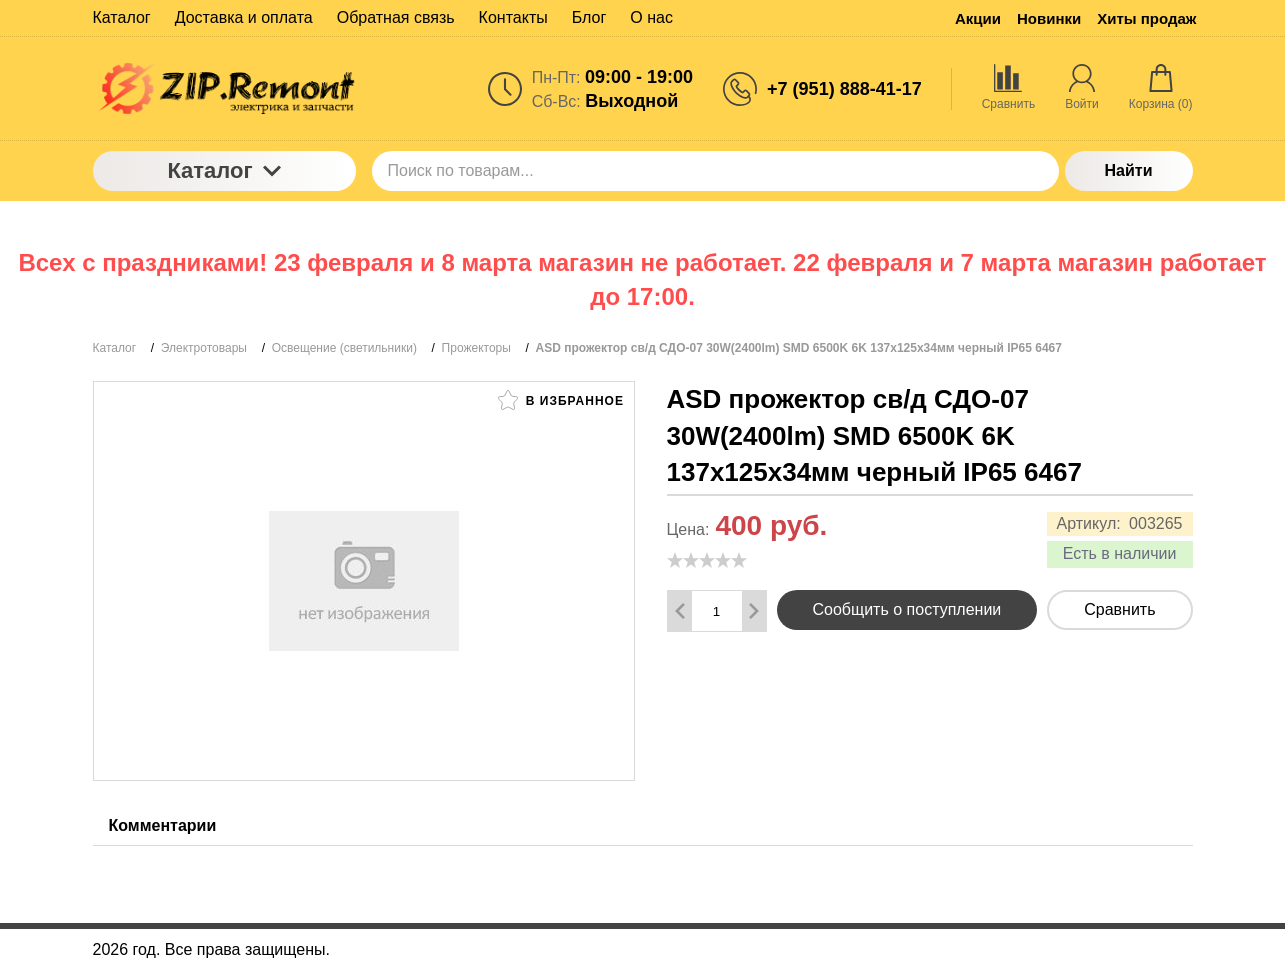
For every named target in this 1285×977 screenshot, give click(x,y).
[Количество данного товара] (717, 611)
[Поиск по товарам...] (715, 171)
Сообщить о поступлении (907, 609)
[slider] (707, 560)
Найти (1129, 170)
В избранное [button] (561, 400)
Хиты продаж (1146, 18)
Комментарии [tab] (163, 825)
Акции (978, 18)
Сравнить (1119, 609)
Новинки (1049, 18)
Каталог (223, 170)
